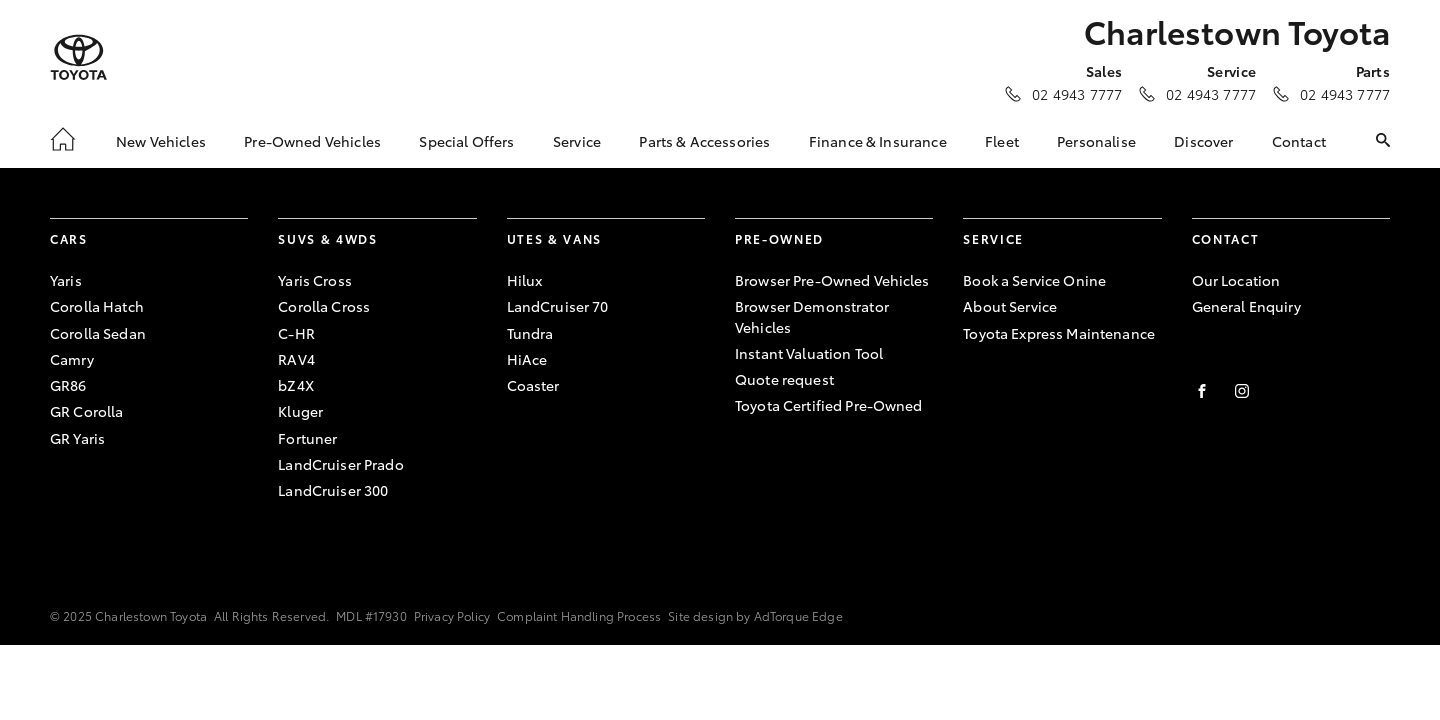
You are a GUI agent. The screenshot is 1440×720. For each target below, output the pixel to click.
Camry (72, 359)
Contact (1299, 141)
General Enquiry (1246, 306)
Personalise (1096, 141)
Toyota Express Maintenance (1059, 333)
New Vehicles (161, 141)
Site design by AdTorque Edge (755, 615)
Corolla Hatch (97, 306)
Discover (1203, 141)
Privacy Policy (452, 615)
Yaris (66, 280)
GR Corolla (86, 411)
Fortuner (307, 438)
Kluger (300, 411)
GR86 (68, 385)
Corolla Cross (324, 306)
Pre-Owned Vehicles (312, 141)
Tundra (530, 333)
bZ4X (296, 385)
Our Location (1236, 280)
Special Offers (466, 141)
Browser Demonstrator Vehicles (812, 316)
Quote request (784, 379)
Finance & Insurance (878, 141)
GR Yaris (77, 438)
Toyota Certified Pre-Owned (829, 405)
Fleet (1002, 141)
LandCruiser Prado (340, 464)
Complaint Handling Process (579, 615)
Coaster (533, 385)
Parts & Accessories (704, 141)
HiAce (527, 359)
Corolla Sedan (98, 333)
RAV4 (296, 359)
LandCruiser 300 (333, 490)
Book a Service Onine (1034, 280)
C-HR (296, 333)
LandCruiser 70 (558, 306)
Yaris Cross (315, 280)
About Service (1010, 306)
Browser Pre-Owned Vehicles (832, 280)
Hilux (525, 280)
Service (577, 141)
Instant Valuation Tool (809, 353)
